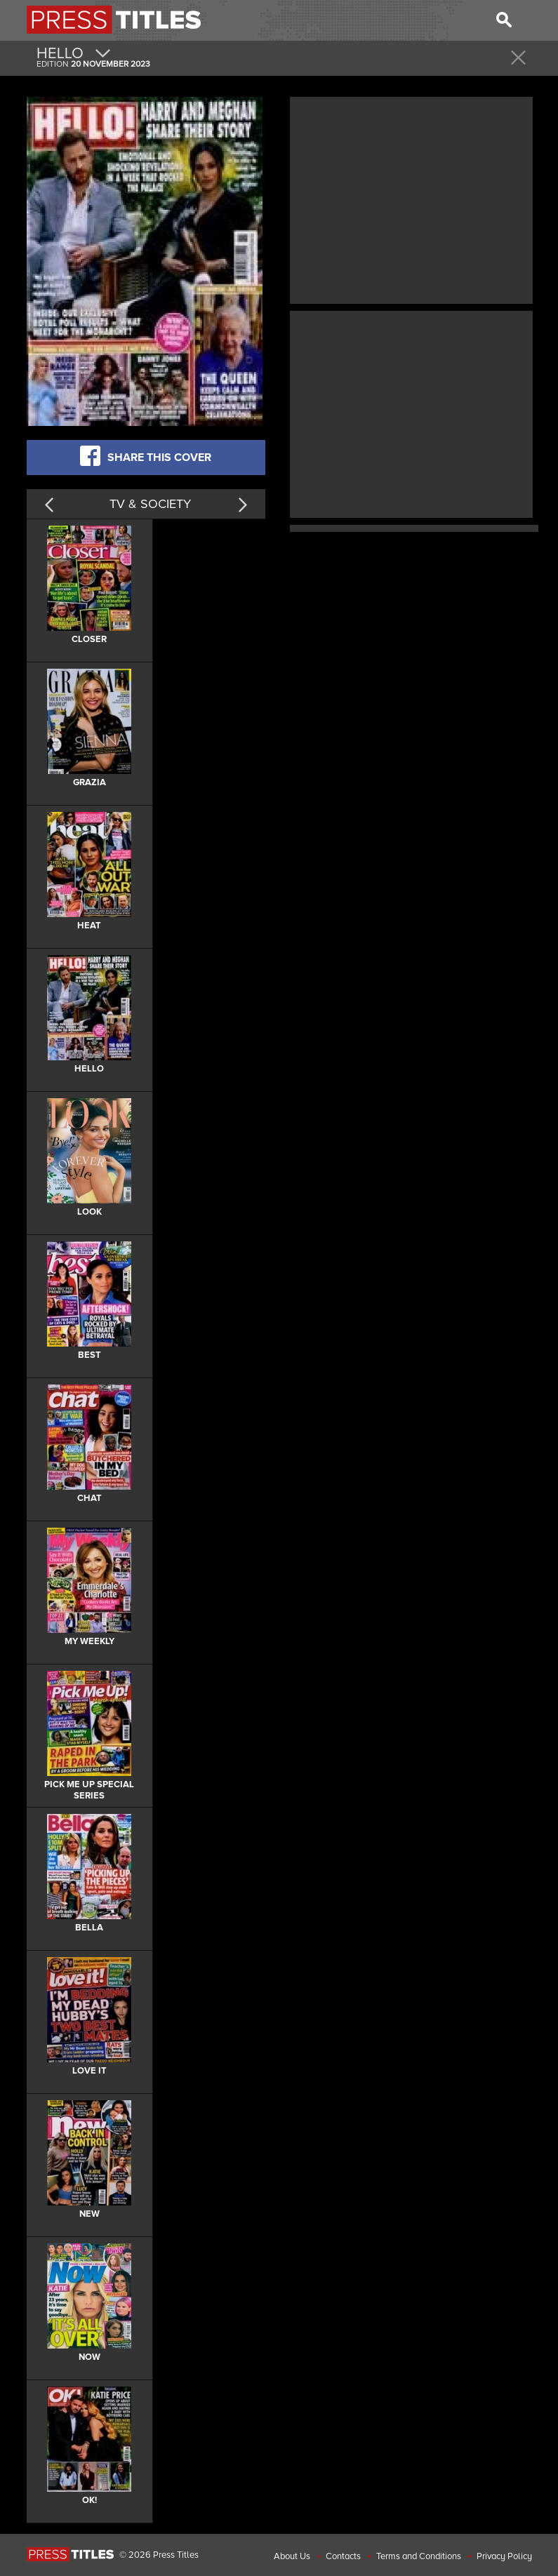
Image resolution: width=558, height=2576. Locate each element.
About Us (292, 2556)
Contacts (343, 2556)
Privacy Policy (504, 2556)
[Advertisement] (411, 198)
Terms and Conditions (418, 2556)
